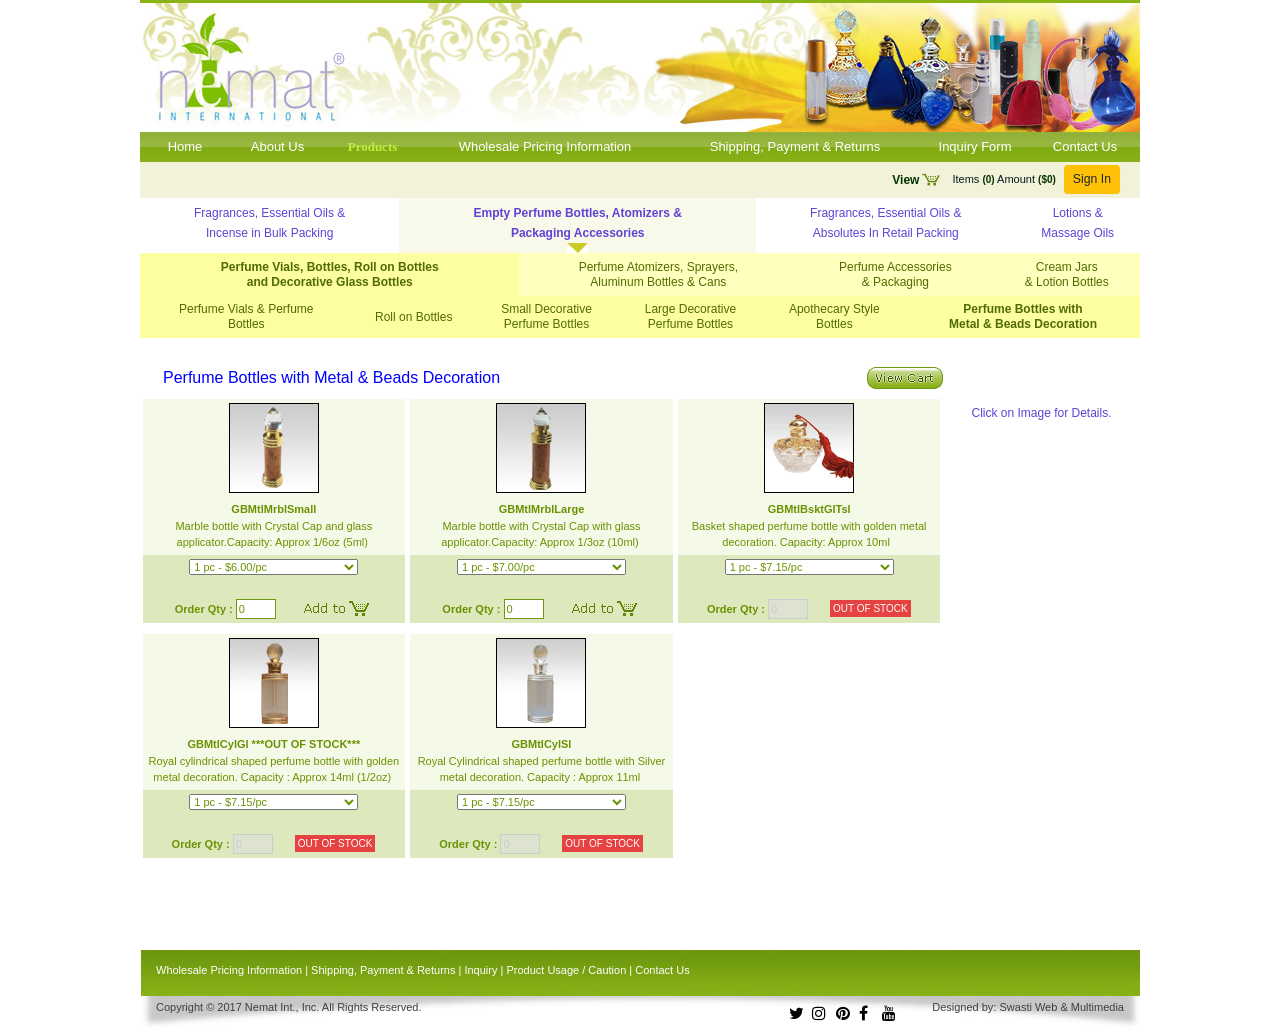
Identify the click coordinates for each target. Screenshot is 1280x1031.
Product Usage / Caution (566, 970)
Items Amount (1003, 179)
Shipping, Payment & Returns (795, 146)
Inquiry (480, 970)
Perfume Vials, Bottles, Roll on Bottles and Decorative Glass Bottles (330, 274)
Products (373, 146)
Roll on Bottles (413, 317)
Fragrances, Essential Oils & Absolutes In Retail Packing (885, 223)
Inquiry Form (975, 146)
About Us (277, 146)
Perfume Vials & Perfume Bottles (246, 316)
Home (185, 146)
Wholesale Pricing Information (545, 146)
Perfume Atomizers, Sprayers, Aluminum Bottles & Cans (658, 274)
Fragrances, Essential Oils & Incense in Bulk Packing (269, 223)
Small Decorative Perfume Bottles (546, 316)
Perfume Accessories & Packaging (895, 274)
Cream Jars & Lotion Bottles (1067, 274)
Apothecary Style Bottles (834, 316)
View (905, 180)
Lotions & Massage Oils (1077, 223)
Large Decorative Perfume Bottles (690, 316)
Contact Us (1085, 146)
